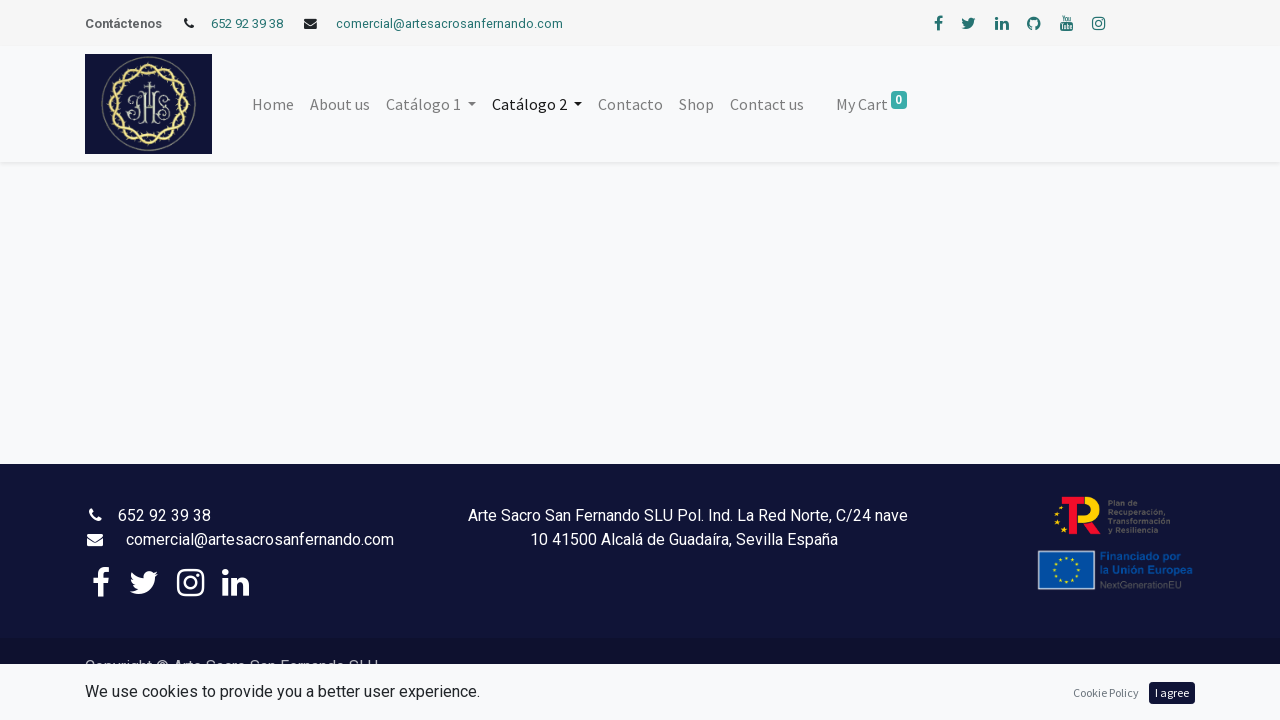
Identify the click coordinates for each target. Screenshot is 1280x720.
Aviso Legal (545, 668)
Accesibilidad (184, 693)
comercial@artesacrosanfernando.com (449, 23)
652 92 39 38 (247, 23)
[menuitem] (273, 104)
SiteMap (248, 693)
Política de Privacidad (448, 668)
